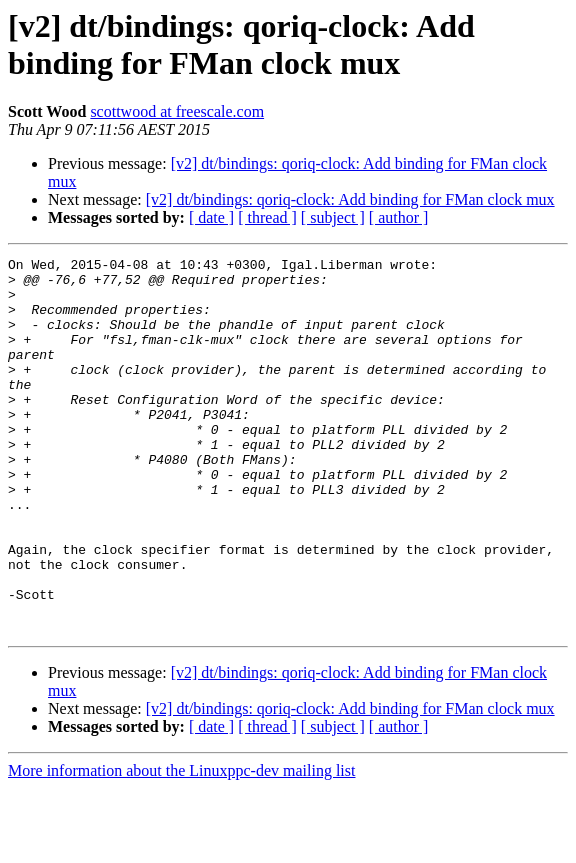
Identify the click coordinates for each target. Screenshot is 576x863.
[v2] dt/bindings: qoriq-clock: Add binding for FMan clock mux (350, 199)
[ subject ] (333, 217)
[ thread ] (267, 217)
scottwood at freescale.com (177, 111)
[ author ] (399, 217)
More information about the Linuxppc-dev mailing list (181, 845)
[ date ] (211, 217)
